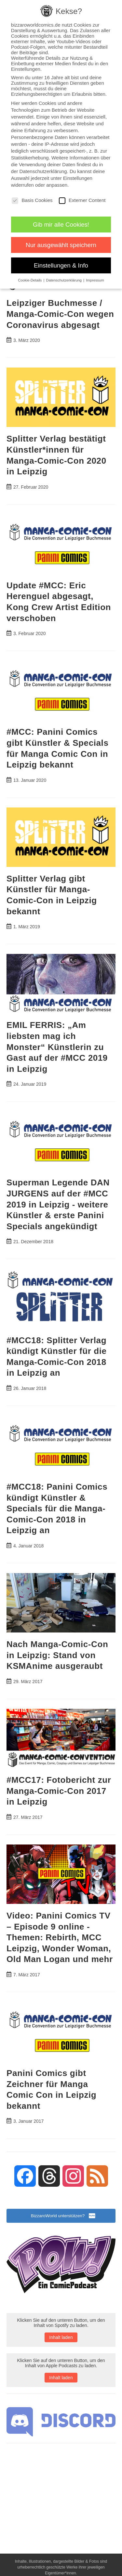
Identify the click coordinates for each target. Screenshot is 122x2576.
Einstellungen (77, 178)
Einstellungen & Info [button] (61, 265)
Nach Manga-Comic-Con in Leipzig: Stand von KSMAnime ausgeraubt (57, 1655)
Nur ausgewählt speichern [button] (61, 245)
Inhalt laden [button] (61, 2337)
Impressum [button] (95, 280)
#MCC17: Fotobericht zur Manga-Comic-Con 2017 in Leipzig (59, 1791)
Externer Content (82, 200)
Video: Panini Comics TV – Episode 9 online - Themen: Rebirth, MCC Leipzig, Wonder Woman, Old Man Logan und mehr (60, 1937)
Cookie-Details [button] (30, 280)
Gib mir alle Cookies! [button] (61, 224)
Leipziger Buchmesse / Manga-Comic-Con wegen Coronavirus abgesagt (60, 314)
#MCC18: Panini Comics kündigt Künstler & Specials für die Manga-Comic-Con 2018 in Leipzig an (57, 1508)
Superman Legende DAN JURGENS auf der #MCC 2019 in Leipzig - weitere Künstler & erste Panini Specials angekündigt (58, 1204)
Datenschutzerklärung (43, 171)
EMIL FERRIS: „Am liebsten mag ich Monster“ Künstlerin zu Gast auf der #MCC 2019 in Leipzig (57, 1046)
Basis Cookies (32, 200)
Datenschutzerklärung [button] (64, 280)
